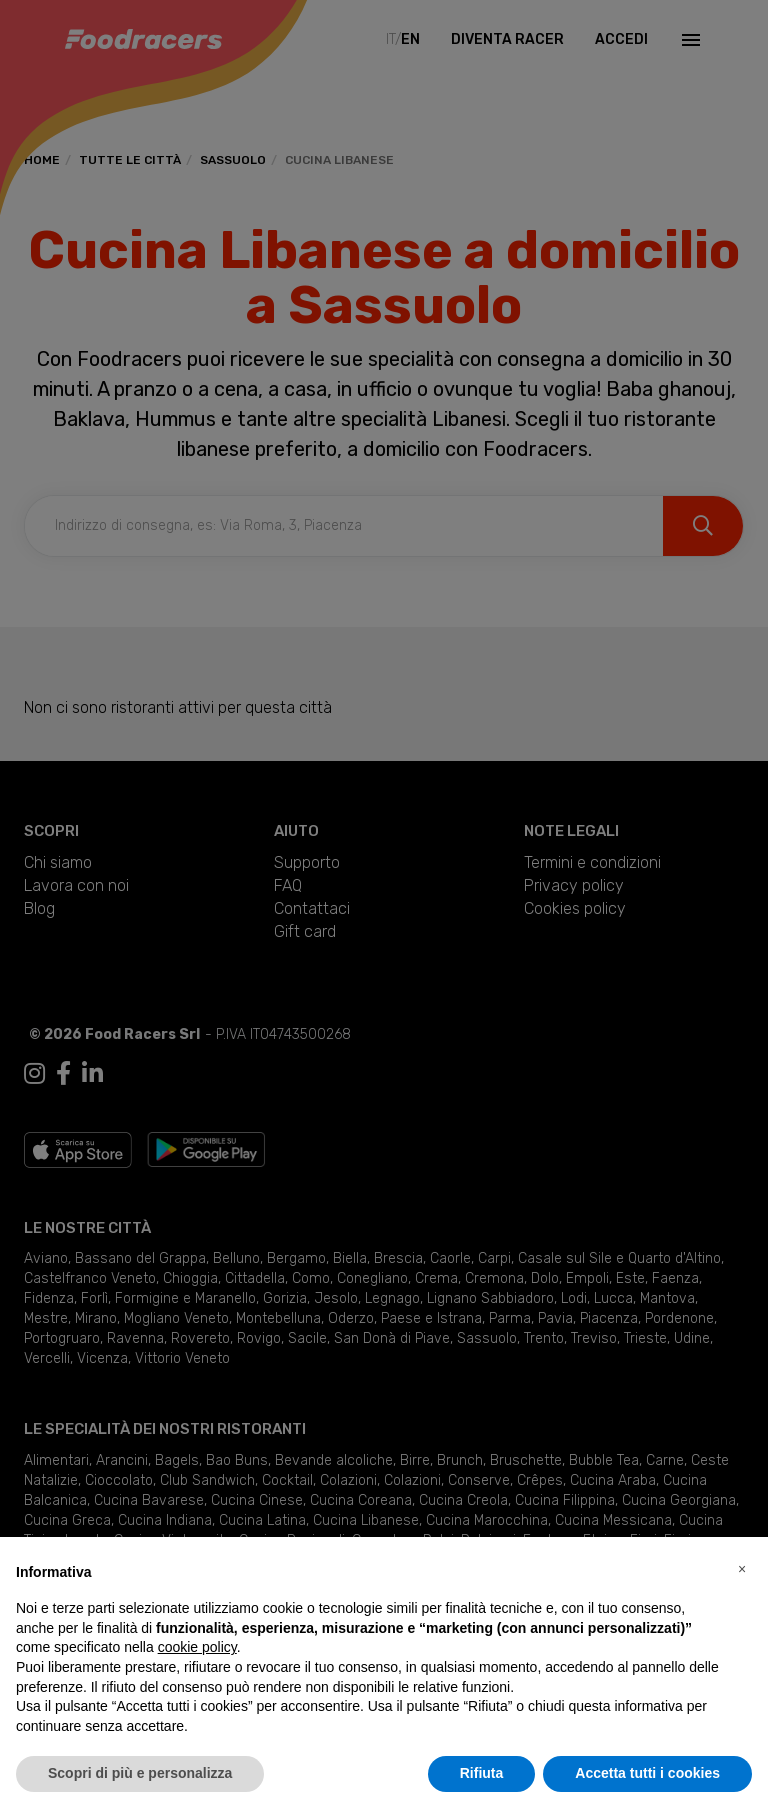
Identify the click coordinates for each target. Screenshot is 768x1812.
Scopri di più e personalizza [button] (140, 1773)
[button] (742, 1569)
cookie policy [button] (197, 1647)
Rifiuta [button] (482, 1773)
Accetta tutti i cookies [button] (647, 1773)
